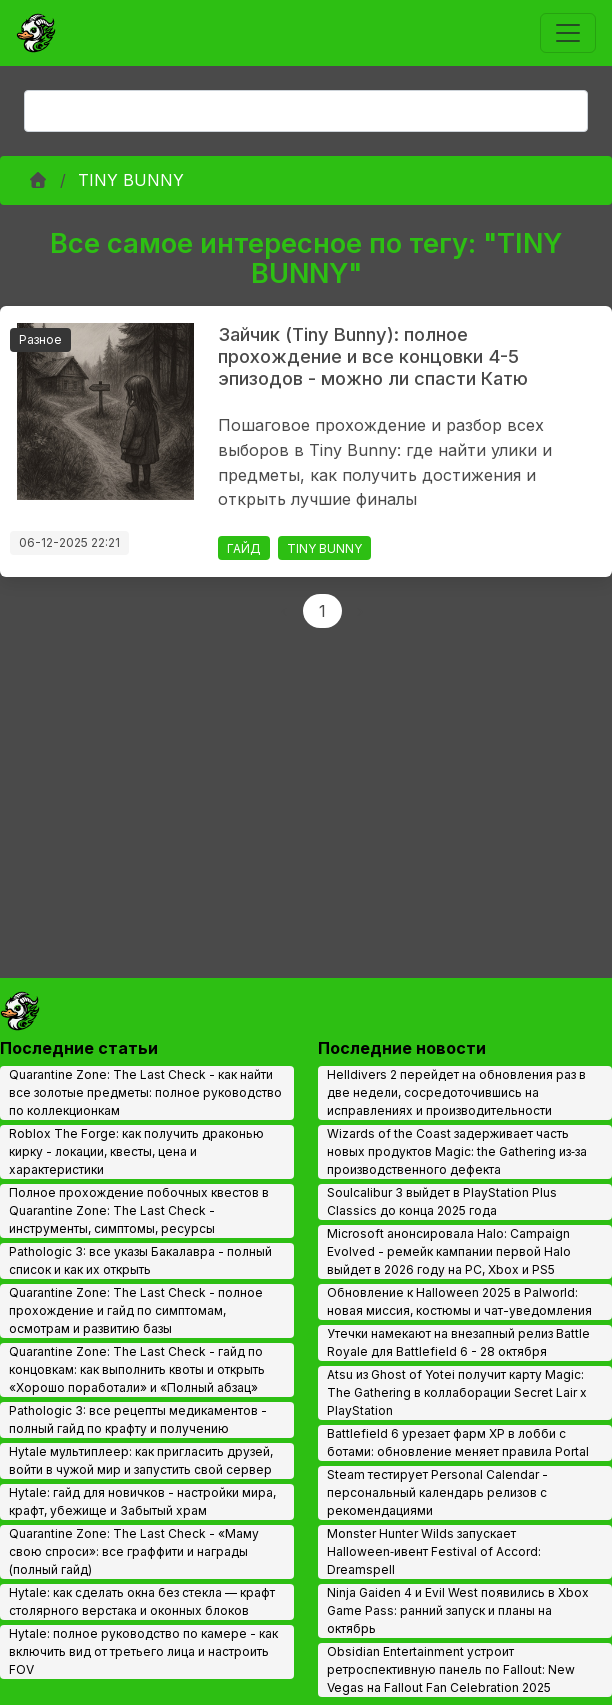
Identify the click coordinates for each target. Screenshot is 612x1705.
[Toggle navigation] (568, 33)
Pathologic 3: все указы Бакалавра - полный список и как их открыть (140, 1260)
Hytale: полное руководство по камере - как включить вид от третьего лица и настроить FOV (143, 1651)
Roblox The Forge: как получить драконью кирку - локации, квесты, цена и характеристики (136, 1151)
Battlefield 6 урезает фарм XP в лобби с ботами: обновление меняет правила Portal (458, 1442)
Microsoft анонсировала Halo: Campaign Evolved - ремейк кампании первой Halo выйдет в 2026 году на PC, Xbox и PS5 (449, 1251)
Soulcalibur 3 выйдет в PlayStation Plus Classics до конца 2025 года (442, 1201)
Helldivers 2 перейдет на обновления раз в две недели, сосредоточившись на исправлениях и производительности (456, 1092)
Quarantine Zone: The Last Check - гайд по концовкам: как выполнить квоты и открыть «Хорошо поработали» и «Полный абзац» (137, 1369)
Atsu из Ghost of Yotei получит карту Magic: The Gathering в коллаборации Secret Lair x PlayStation (457, 1392)
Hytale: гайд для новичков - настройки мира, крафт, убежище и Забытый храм (142, 1501)
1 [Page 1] (322, 611)
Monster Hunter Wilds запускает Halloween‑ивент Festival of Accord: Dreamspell (434, 1551)
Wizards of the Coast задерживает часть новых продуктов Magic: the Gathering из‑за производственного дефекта (457, 1151)
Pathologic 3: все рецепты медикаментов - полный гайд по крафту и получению (138, 1419)
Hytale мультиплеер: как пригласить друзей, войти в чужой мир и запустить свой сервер (141, 1460)
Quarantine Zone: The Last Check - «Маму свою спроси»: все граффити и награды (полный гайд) (134, 1551)
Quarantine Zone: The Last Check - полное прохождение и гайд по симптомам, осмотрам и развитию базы (136, 1310)
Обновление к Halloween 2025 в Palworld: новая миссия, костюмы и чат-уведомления (459, 1301)
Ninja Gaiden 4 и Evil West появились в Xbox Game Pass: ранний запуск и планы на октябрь (458, 1610)
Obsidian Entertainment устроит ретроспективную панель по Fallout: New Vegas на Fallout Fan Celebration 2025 (451, 1669)
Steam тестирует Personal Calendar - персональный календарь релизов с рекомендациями (437, 1492)
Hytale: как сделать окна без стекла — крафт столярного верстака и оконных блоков (142, 1601)
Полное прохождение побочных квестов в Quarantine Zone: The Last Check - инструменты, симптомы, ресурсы (139, 1210)
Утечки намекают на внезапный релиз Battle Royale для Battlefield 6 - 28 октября (458, 1342)
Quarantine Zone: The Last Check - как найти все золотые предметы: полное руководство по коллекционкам (145, 1092)
